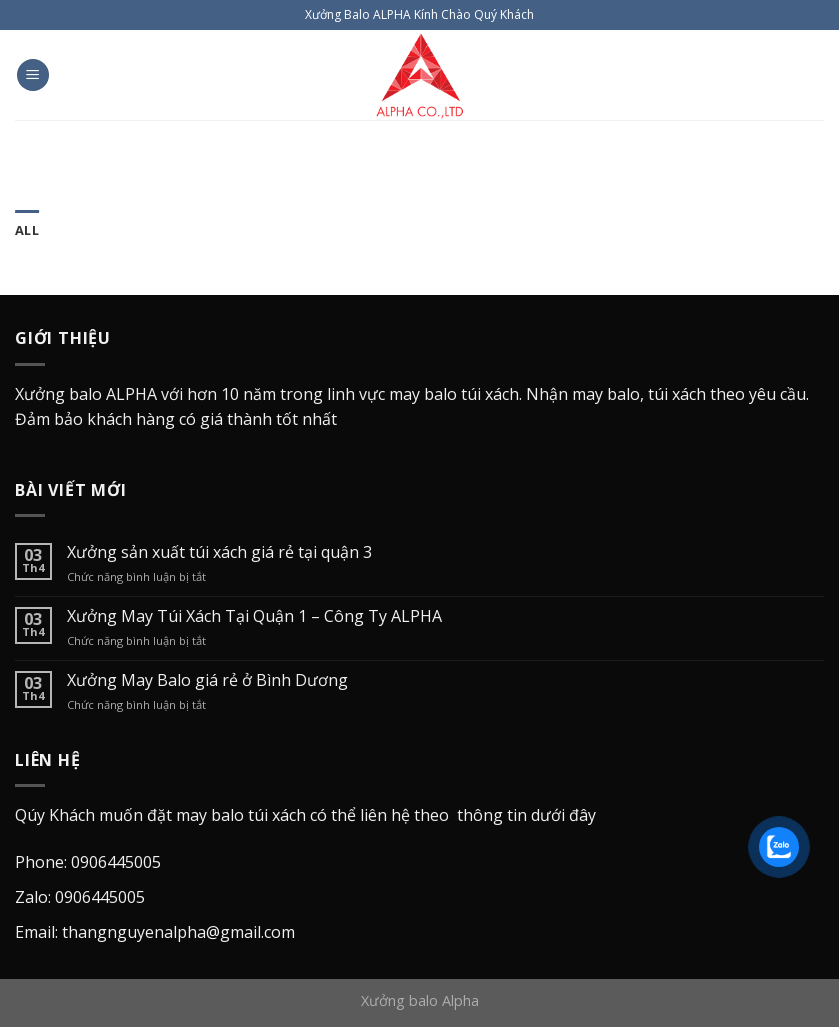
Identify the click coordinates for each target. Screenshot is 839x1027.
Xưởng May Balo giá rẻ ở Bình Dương (207, 680)
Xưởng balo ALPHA (86, 394)
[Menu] (33, 75)
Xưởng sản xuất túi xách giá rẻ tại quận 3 (219, 552)
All (27, 230)
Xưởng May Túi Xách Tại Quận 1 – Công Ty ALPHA (254, 616)
